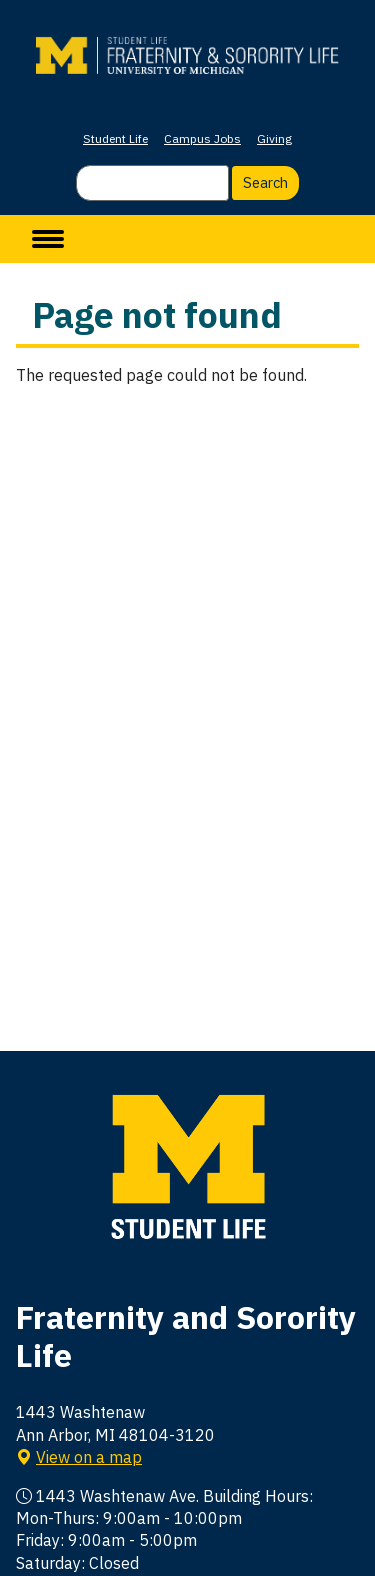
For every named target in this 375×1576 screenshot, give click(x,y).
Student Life (115, 138)
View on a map (89, 1457)
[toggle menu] (48, 239)
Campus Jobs (202, 138)
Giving (274, 138)
